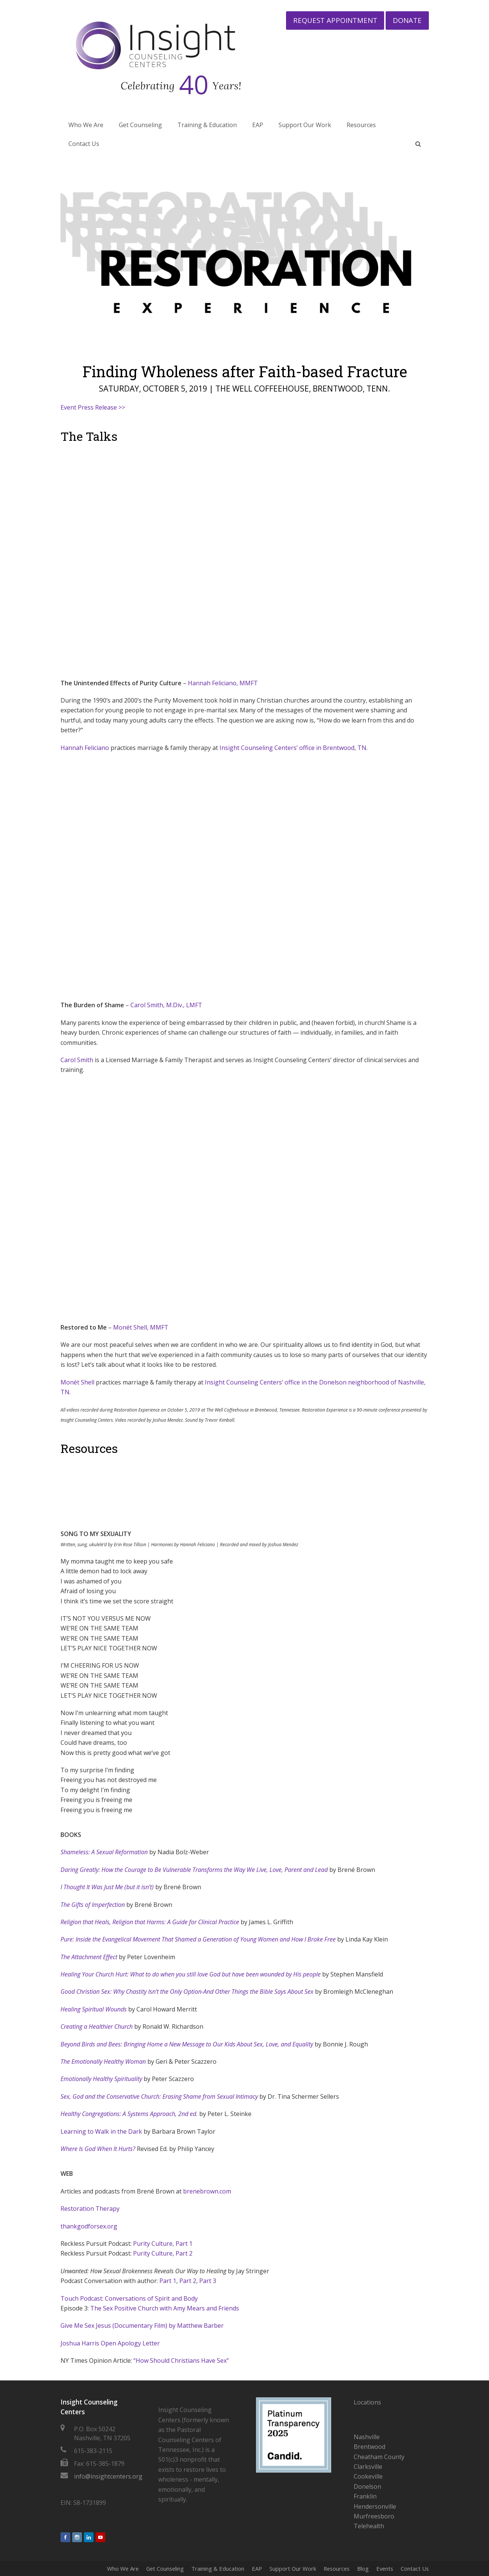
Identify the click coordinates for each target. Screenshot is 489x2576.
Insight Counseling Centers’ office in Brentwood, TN (293, 748)
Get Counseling (165, 2568)
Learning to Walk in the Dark (101, 2131)
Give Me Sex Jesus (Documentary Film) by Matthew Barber (142, 2325)
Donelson (367, 2486)
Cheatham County (379, 2457)
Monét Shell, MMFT (140, 1327)
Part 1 (167, 2281)
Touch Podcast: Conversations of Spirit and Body (129, 2298)
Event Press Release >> (93, 407)
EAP (257, 2568)
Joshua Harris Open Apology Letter (110, 2343)
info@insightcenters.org (108, 2476)
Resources (337, 2568)
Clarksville (368, 2466)
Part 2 (187, 2281)
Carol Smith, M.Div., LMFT (166, 1005)
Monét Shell (77, 1382)
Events (384, 2568)
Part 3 (207, 2281)
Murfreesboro (374, 2516)
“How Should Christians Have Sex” (181, 2360)
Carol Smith (77, 1060)
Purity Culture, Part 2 (162, 2253)
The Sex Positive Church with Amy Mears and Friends (164, 2308)
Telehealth (369, 2526)
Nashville (367, 2437)
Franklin (365, 2496)
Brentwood (369, 2446)
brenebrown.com (207, 2191)
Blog (363, 2568)
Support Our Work (292, 2568)
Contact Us (415, 2568)
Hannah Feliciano (85, 748)
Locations (367, 2402)
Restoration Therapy (90, 2208)
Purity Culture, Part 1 (162, 2243)
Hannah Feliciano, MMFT (223, 683)
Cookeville (368, 2476)
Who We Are (123, 2568)
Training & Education (217, 2568)
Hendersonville (375, 2506)
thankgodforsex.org (89, 2226)
